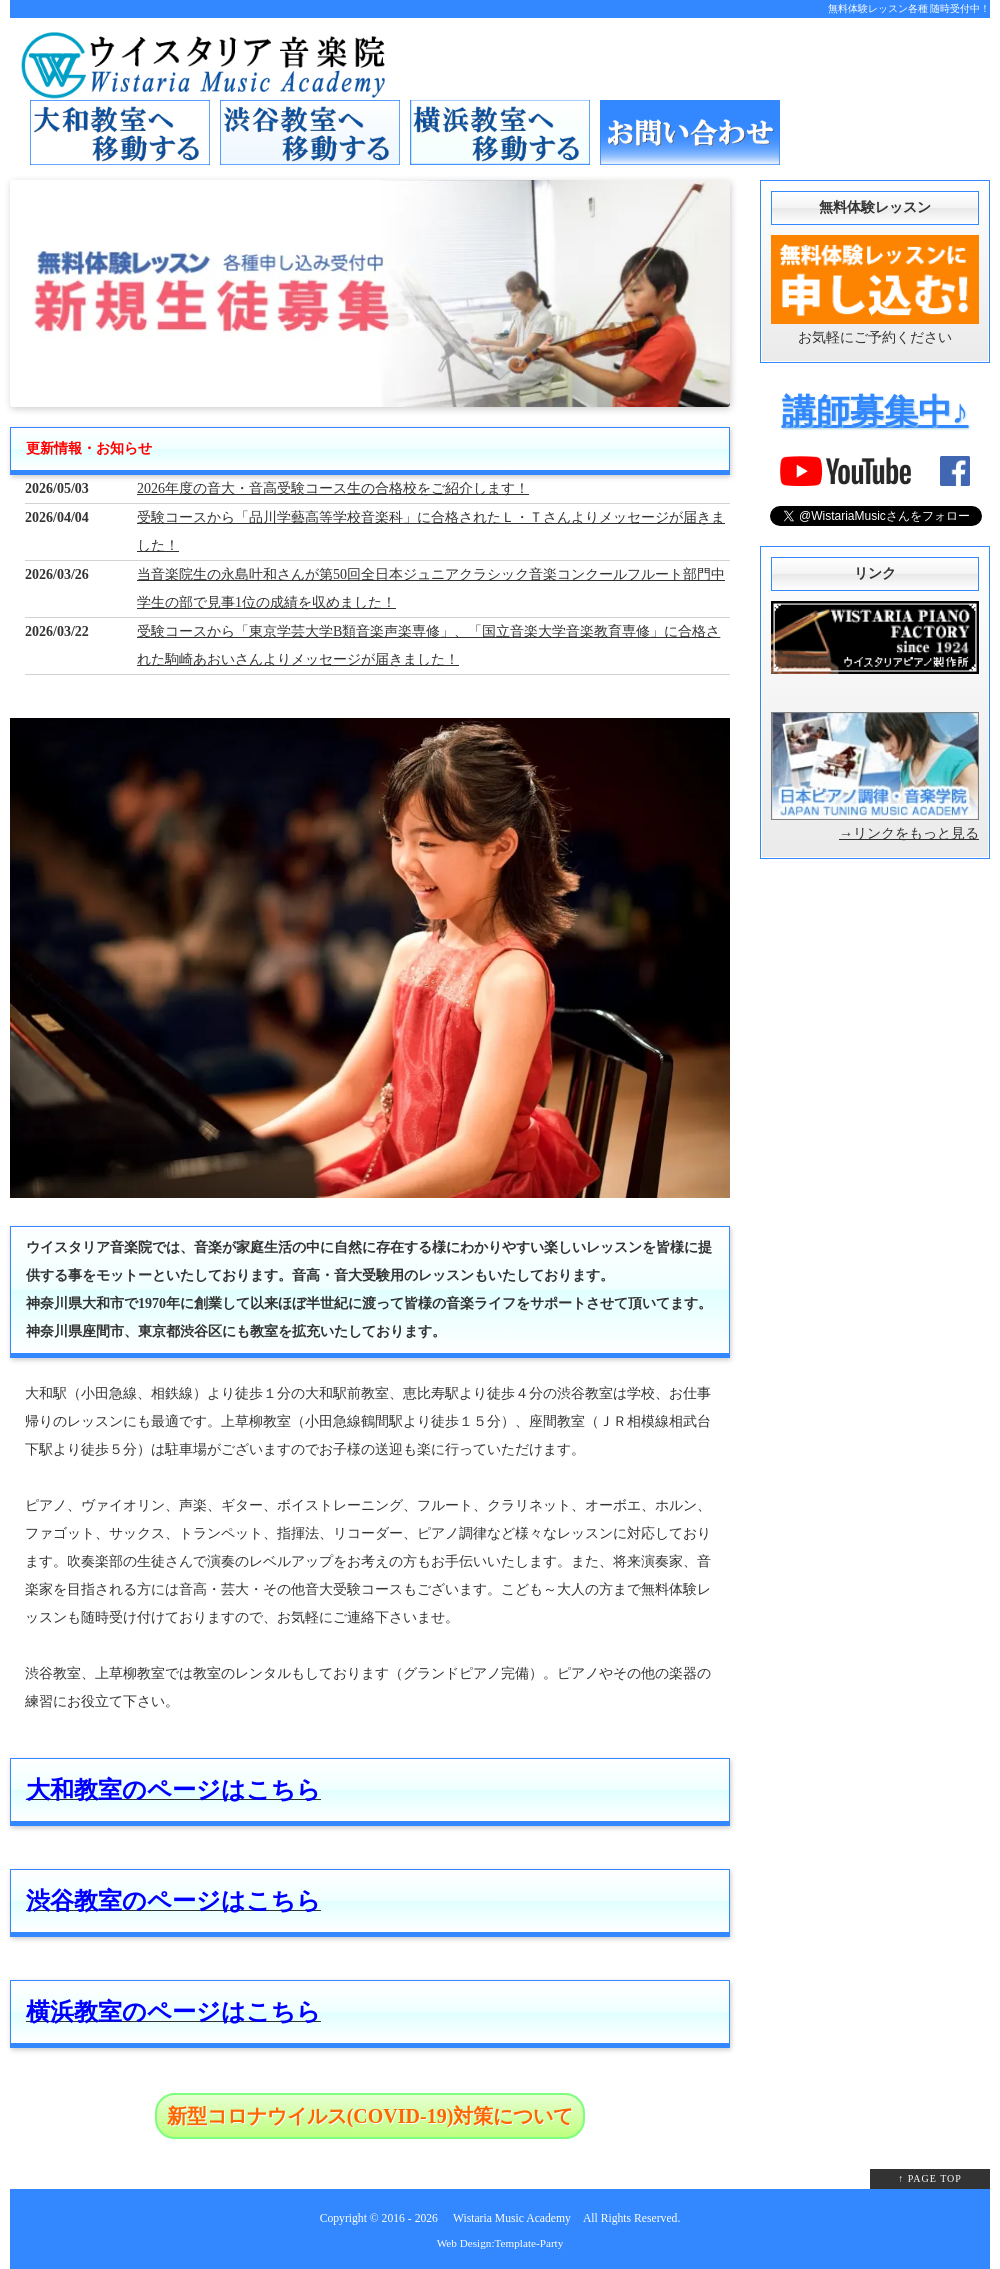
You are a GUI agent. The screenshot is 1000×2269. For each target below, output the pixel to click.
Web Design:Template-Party (500, 2243)
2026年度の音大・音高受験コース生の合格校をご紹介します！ (333, 488)
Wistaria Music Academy (512, 2218)
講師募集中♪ (875, 411)
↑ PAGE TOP (930, 2178)
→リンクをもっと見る (909, 833)
